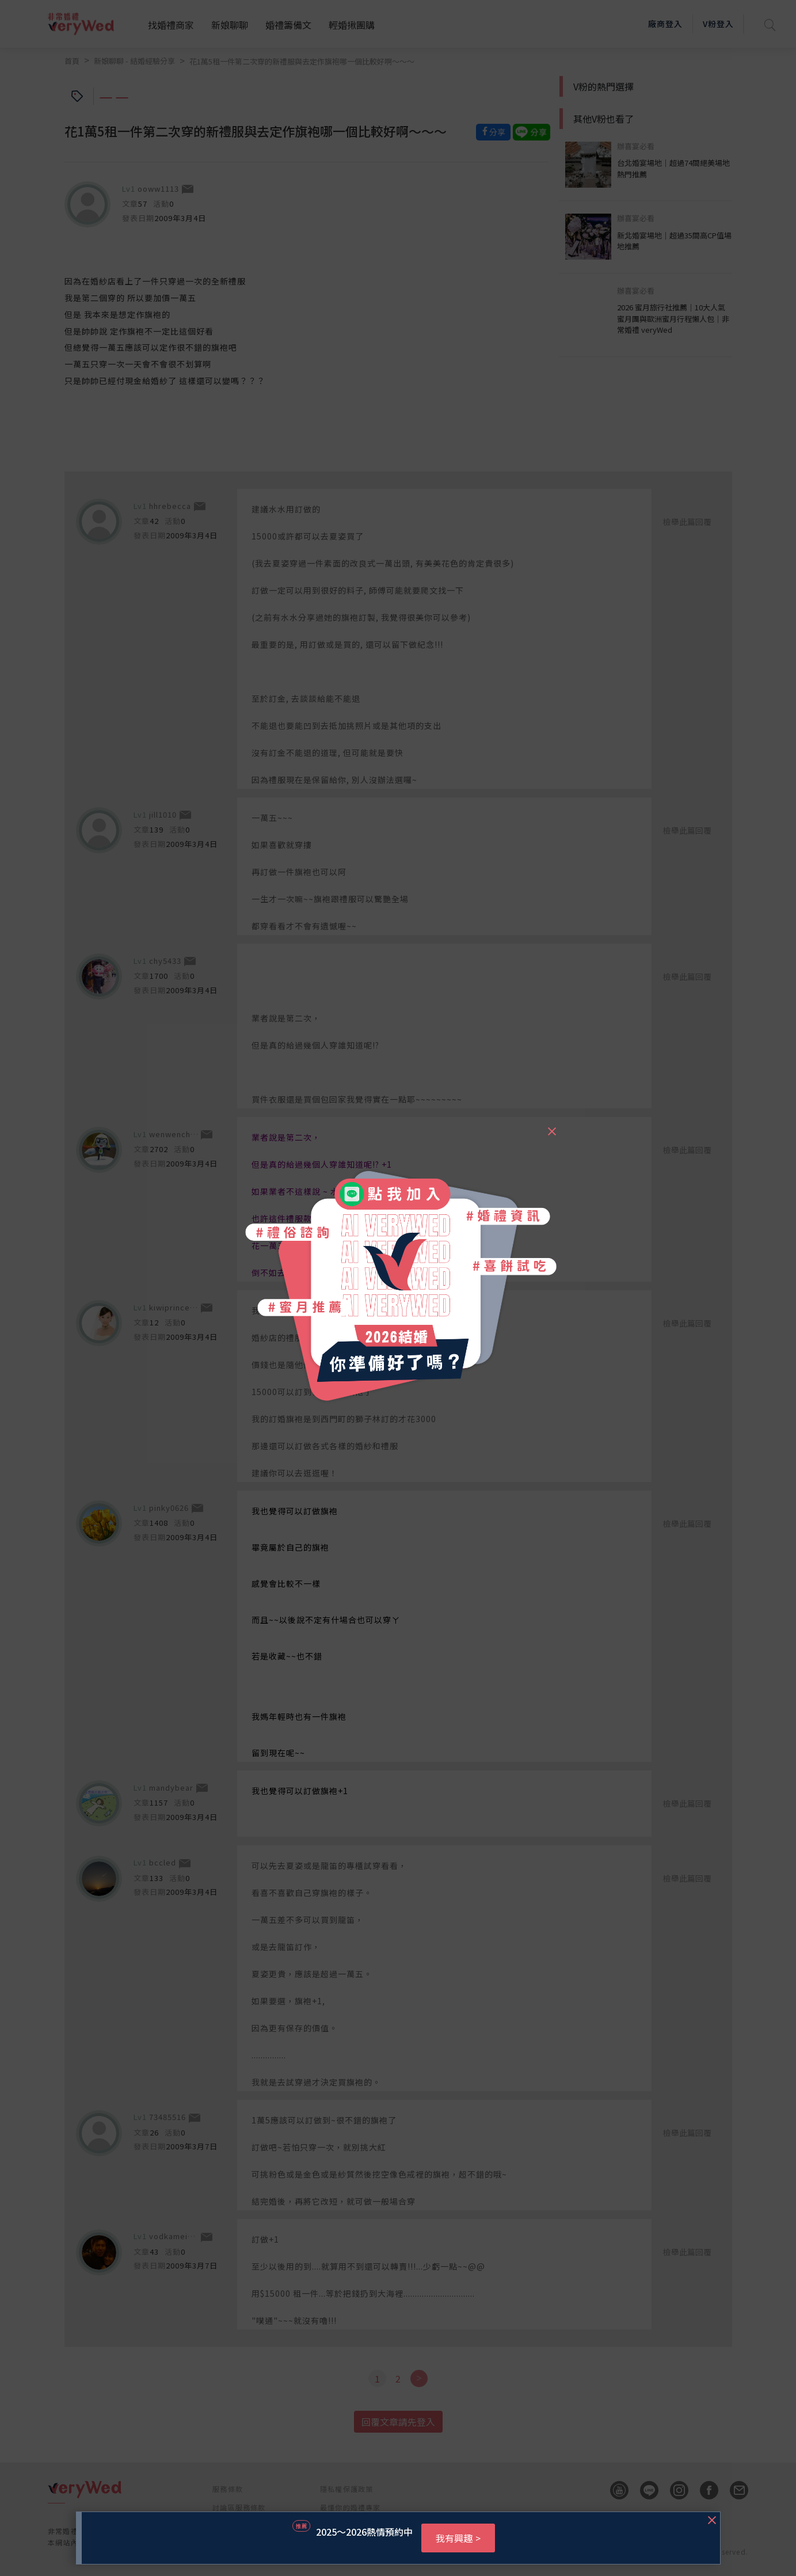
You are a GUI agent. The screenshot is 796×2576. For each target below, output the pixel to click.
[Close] (551, 1126)
